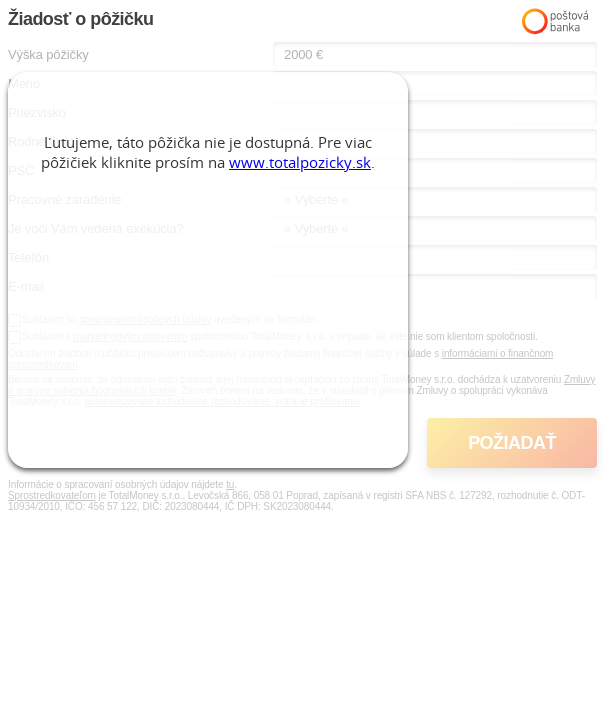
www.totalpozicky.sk (300, 162)
